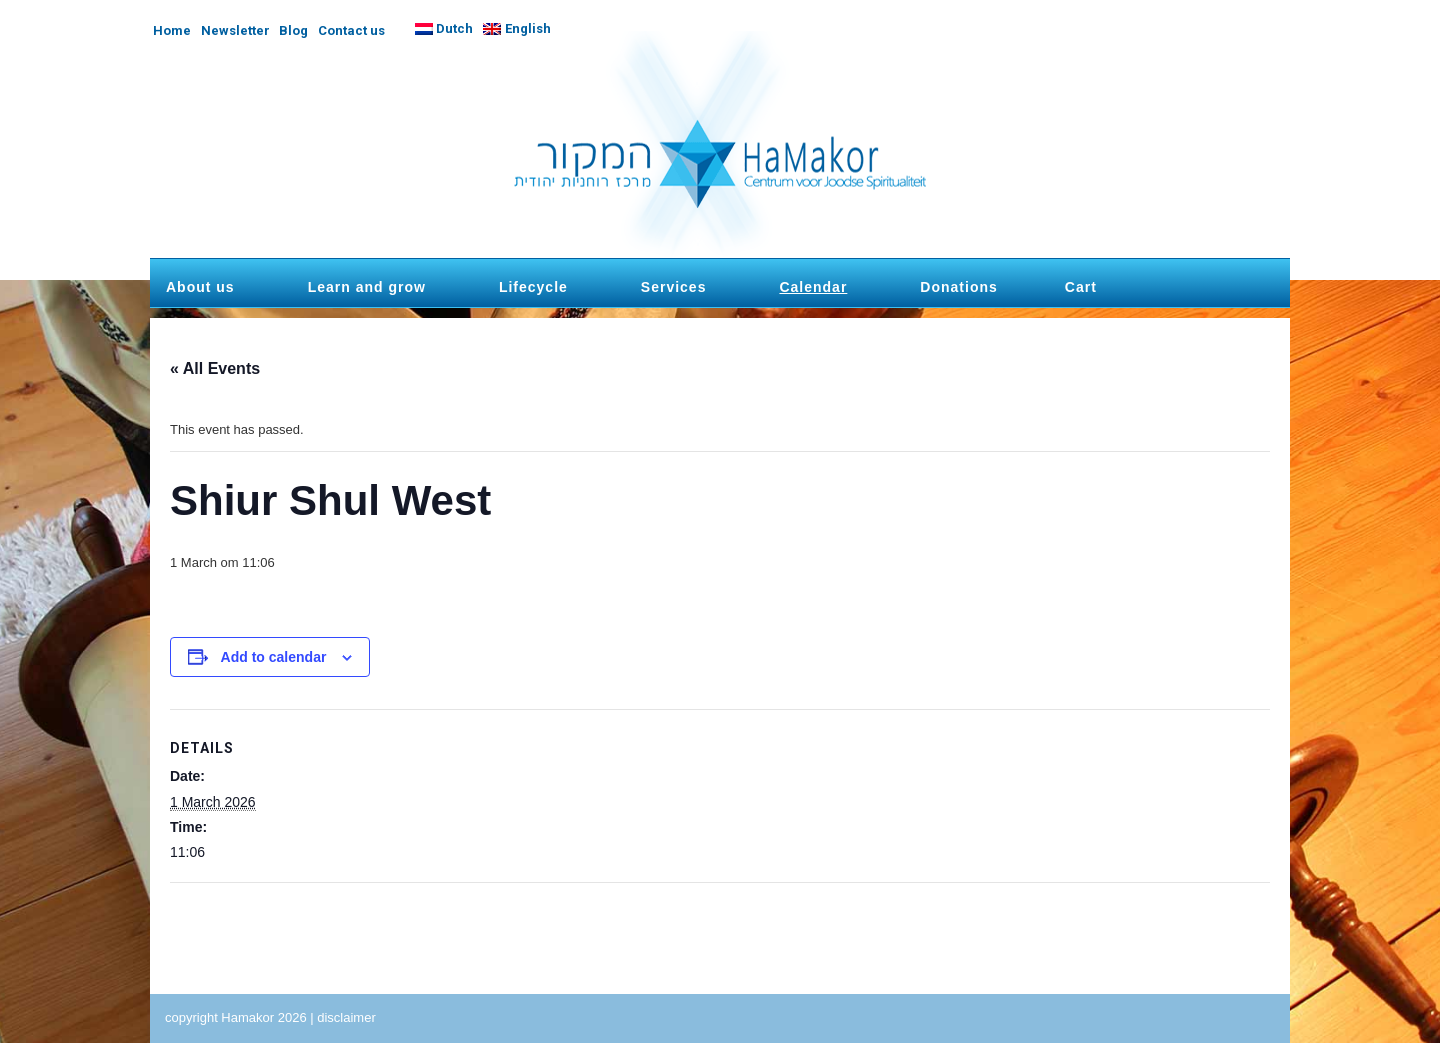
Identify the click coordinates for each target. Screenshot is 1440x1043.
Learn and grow (367, 287)
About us (200, 287)
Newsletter (235, 30)
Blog (293, 30)
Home (172, 30)
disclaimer (346, 1017)
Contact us (351, 30)
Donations (958, 287)
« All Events (215, 368)
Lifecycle (533, 287)
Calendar (813, 287)
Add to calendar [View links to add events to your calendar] (274, 657)
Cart (1081, 287)
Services (674, 287)
